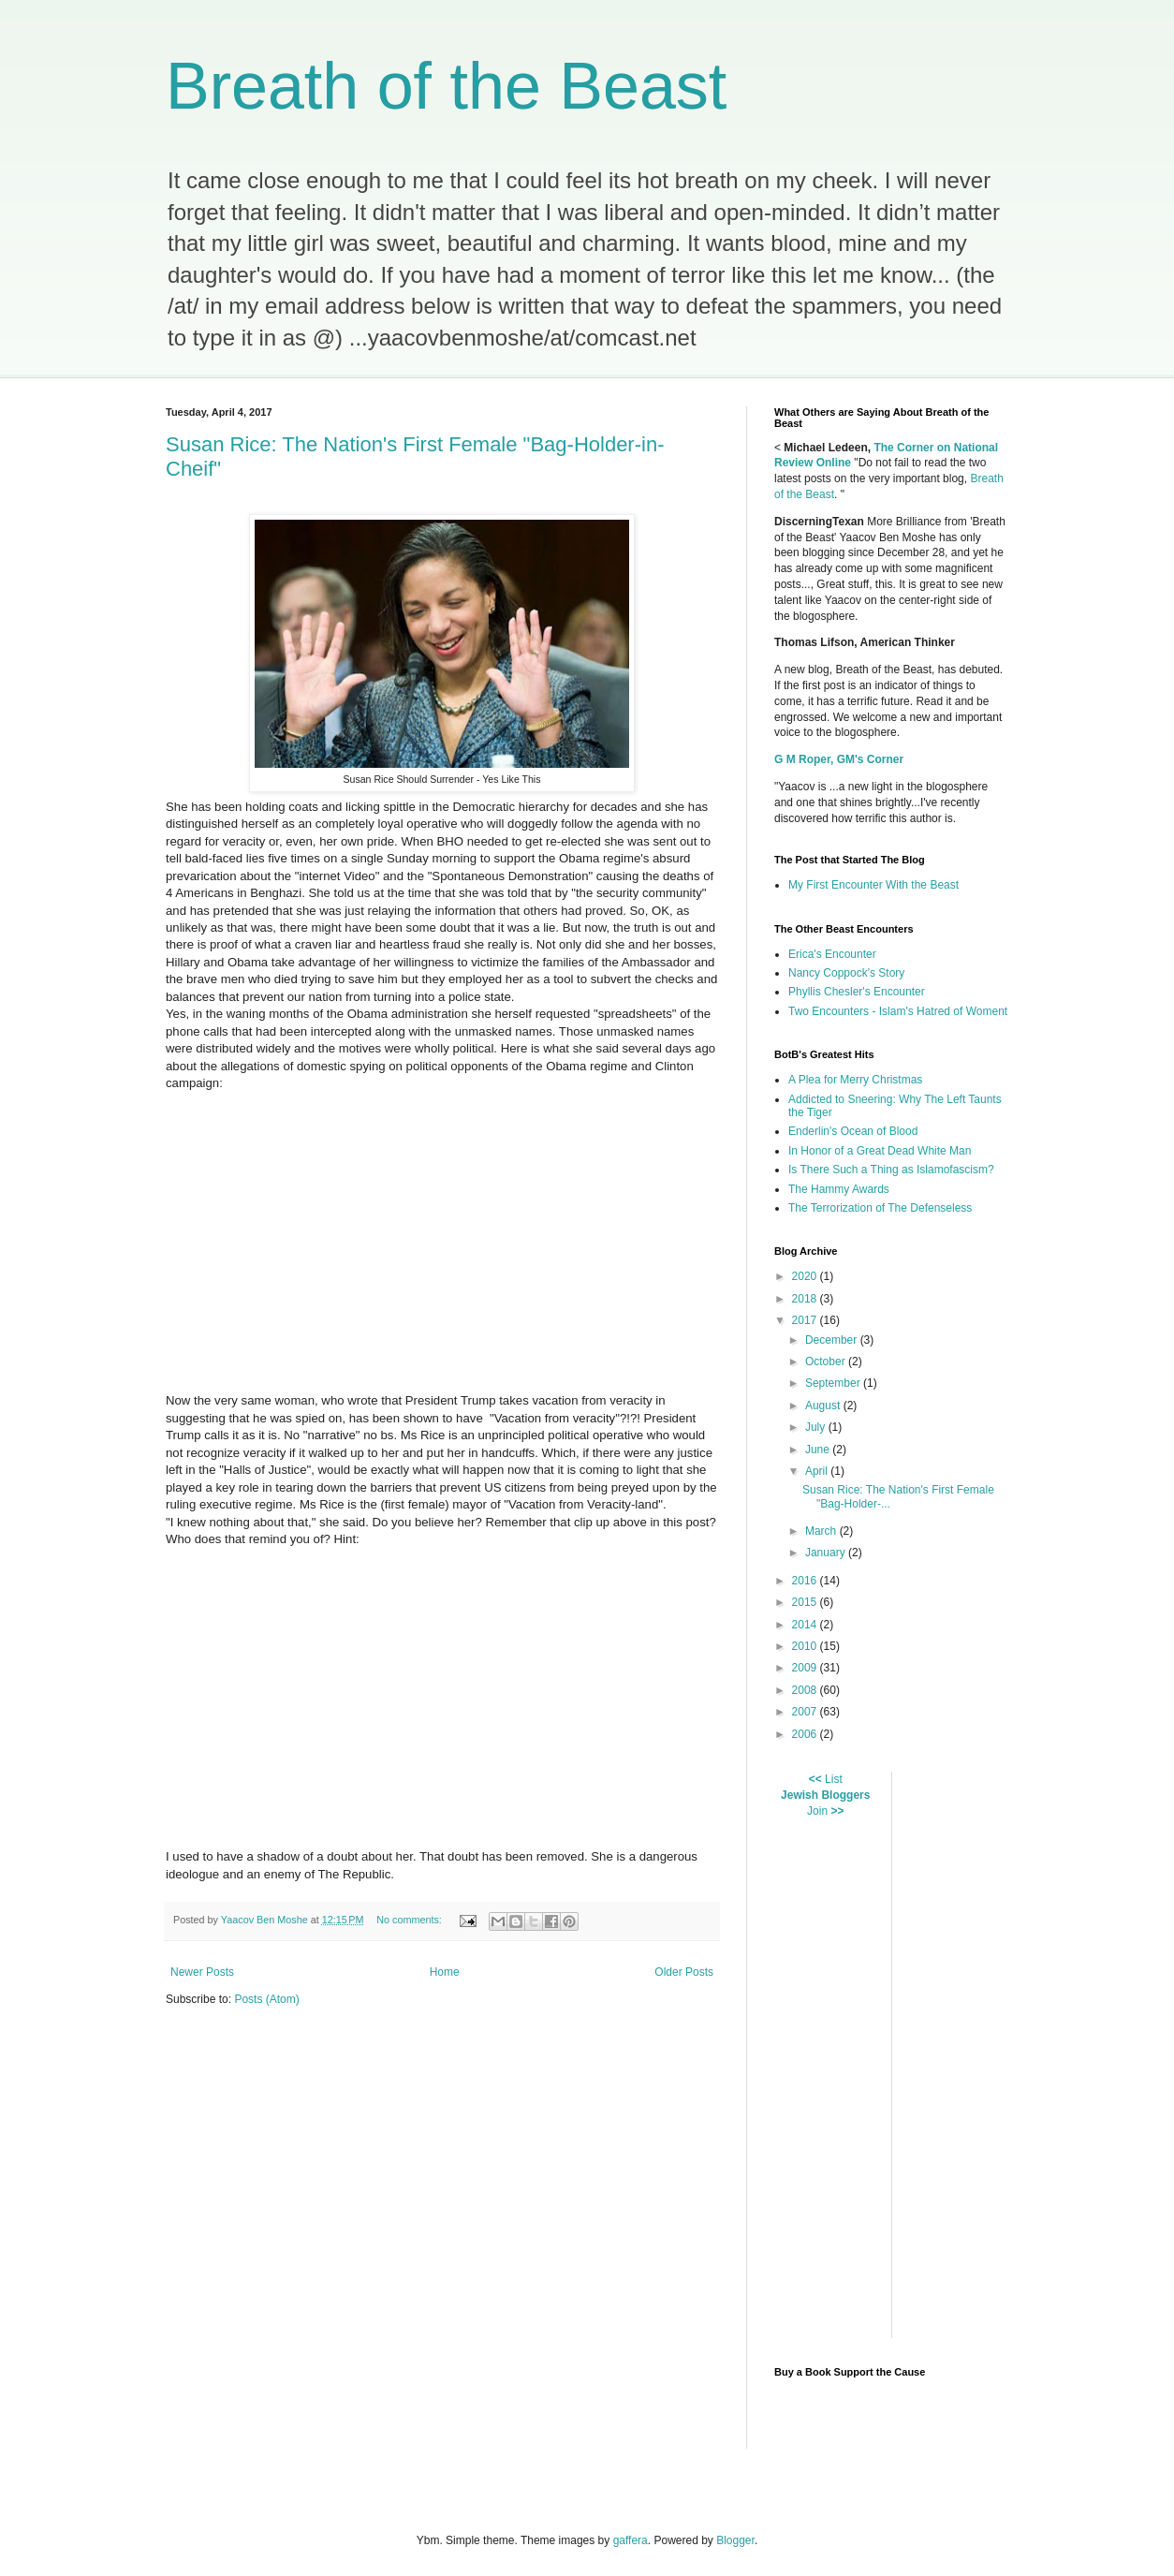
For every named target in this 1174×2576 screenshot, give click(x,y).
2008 (806, 1690)
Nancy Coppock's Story (846, 972)
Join (817, 1811)
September (834, 1383)
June (818, 1449)
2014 (806, 1624)
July (817, 1427)
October (826, 1361)
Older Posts (683, 1972)
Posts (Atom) (266, 1999)
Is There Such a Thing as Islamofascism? (891, 1169)
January (826, 1552)
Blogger (735, 2540)
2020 (806, 1276)
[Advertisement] (1021, 2052)
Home (445, 1972)
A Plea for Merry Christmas (855, 1079)
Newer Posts (202, 1972)
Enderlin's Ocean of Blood (852, 1131)
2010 (806, 1646)
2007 (806, 1711)
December (832, 1340)
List (834, 1779)
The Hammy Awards (838, 1189)
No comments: (410, 1919)
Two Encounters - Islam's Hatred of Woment (897, 1011)
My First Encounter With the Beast (873, 884)
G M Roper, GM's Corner (838, 759)
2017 (806, 1320)
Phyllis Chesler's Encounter (856, 991)
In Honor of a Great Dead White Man (879, 1150)
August (824, 1405)
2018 (806, 1298)
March (822, 1531)
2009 (806, 1667)
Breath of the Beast (446, 86)
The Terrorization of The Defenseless (880, 1207)
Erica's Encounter (832, 954)
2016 (806, 1580)
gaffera (630, 2540)
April (817, 1471)
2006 (806, 1734)
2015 (806, 1602)
